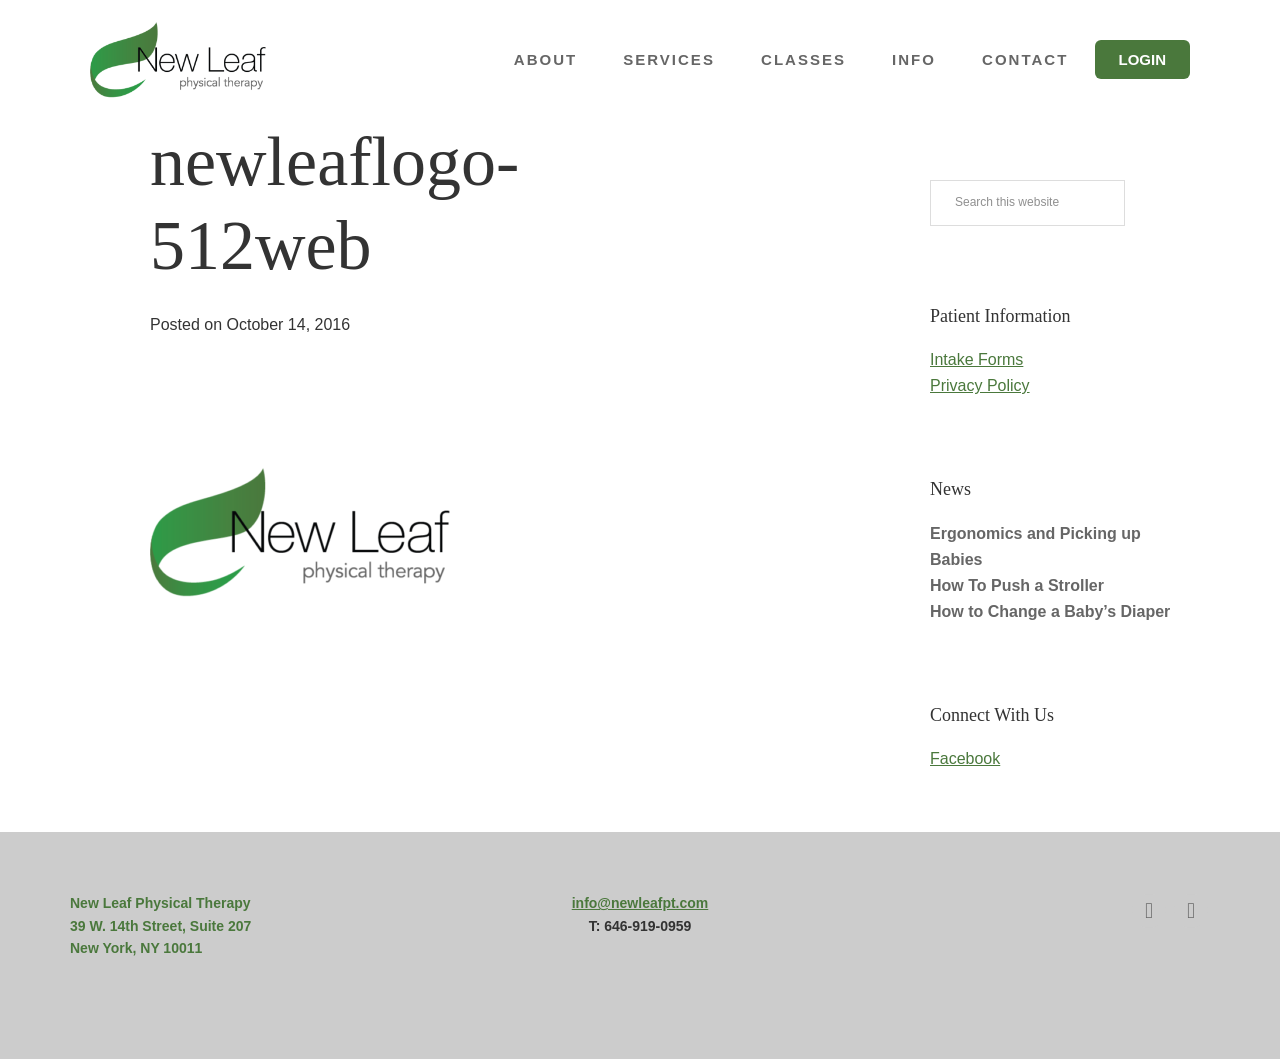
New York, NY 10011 (136, 948)
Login (1143, 59)
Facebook (965, 758)
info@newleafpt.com (640, 903)
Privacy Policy (980, 385)
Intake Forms (976, 359)
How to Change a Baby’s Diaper (1050, 611)
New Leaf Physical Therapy (200, 60)
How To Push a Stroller (1017, 585)
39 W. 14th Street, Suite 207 (160, 926)
